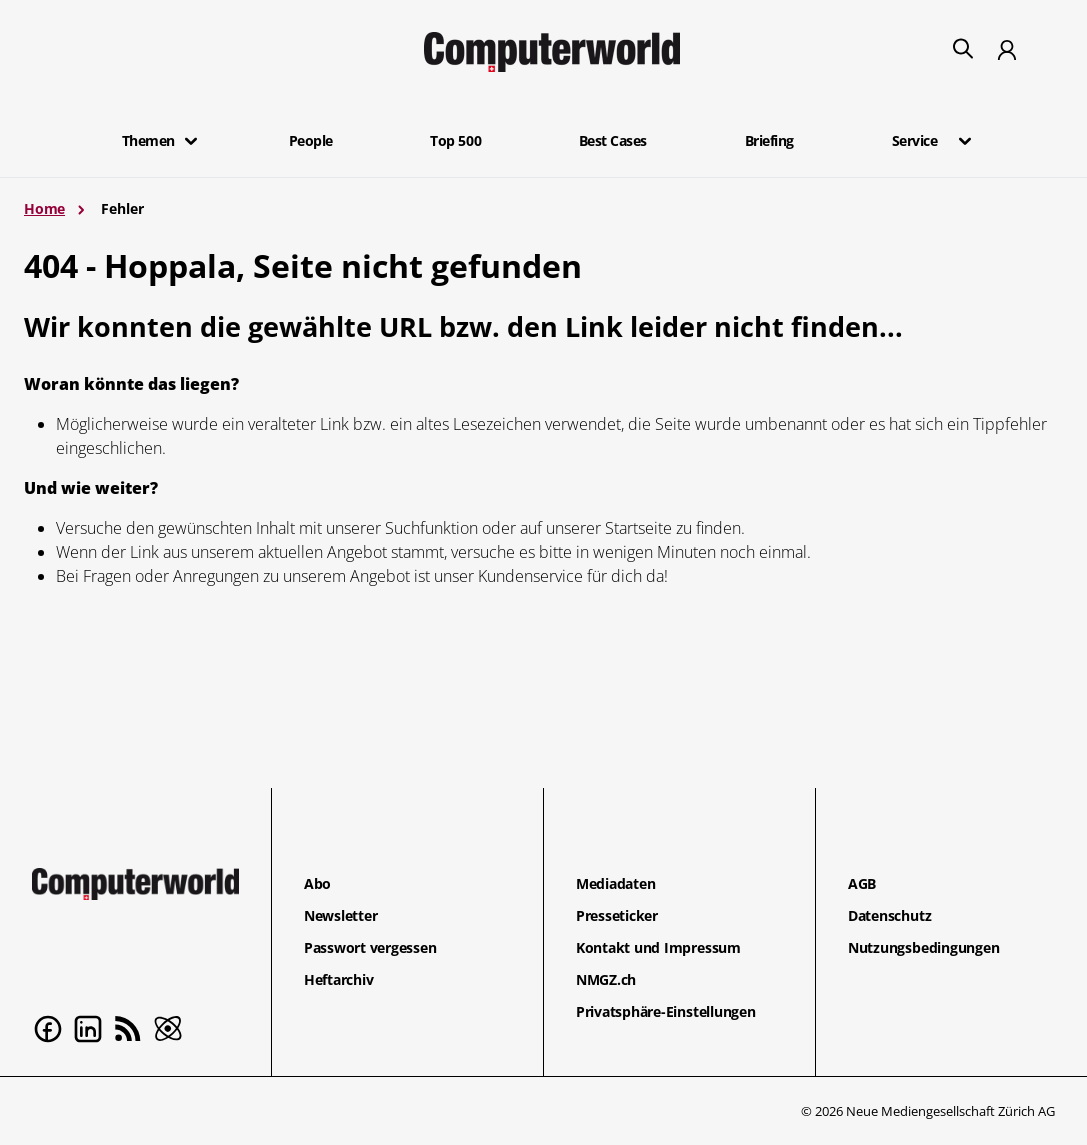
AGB (862, 883)
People (311, 141)
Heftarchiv (339, 979)
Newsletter (341, 915)
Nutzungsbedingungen (923, 947)
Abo (317, 883)
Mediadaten (616, 883)
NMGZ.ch (606, 979)
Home (44, 208)
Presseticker (617, 915)
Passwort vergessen (370, 947)
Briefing (769, 141)
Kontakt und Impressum (658, 947)
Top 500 (455, 141)
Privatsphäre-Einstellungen (666, 1011)
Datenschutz (889, 915)
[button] (191, 141)
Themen (148, 141)
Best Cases (613, 141)
